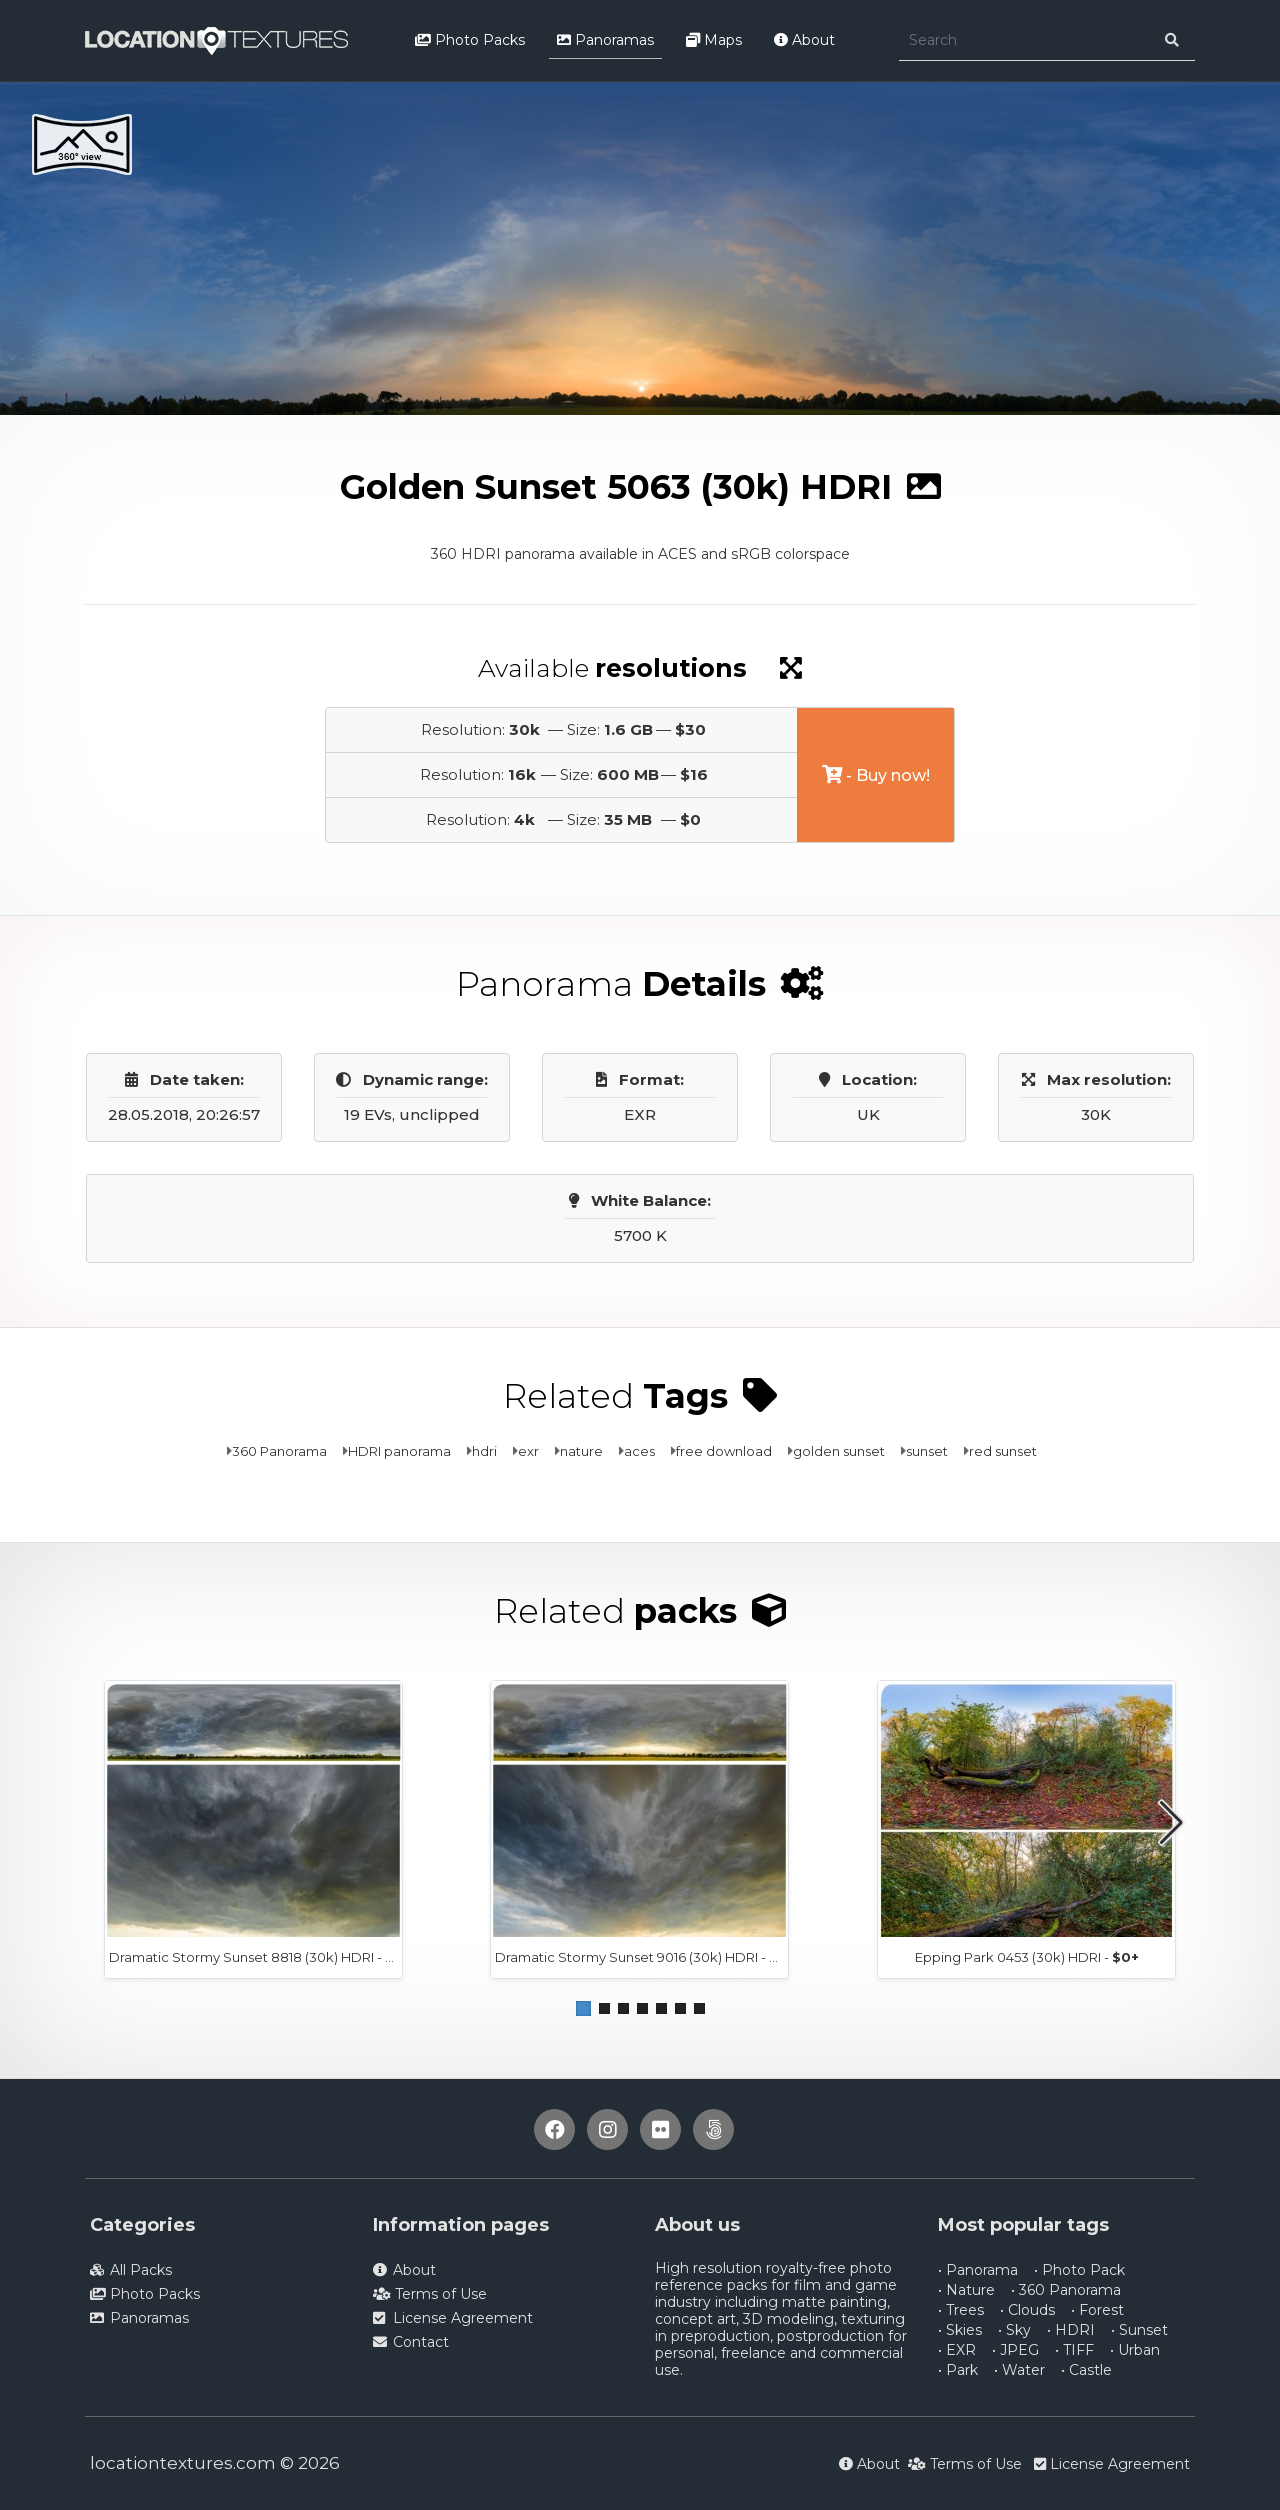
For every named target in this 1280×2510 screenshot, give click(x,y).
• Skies (960, 2330)
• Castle (1086, 2370)
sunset (927, 1451)
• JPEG (1015, 2350)
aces (639, 1451)
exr (528, 1451)
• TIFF (1074, 2350)
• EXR (957, 2350)
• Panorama (978, 2270)
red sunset (1003, 1451)
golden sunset (839, 1451)
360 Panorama (279, 1451)
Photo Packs (470, 40)
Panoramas (605, 40)
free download (724, 1451)
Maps (714, 40)
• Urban (1135, 2350)
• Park (958, 2370)
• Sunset (1139, 2330)
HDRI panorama (399, 1451)
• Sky (1014, 2330)
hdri (484, 1451)
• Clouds (1027, 2310)
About (804, 40)
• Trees (961, 2310)
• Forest (1097, 2310)
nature (581, 1451)
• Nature (966, 2290)
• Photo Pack (1079, 2270)
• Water (1019, 2370)
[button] (583, 2008)
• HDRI (1071, 2330)
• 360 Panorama (1066, 2290)
